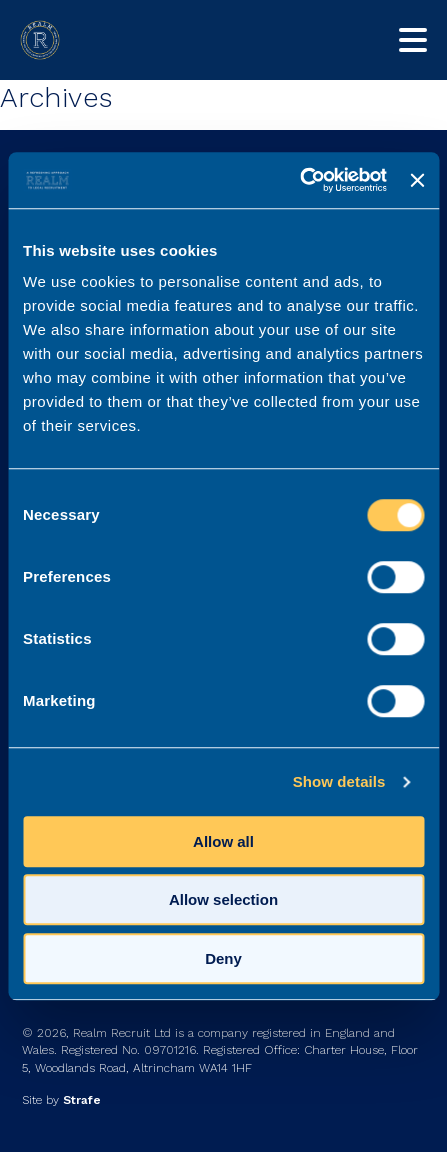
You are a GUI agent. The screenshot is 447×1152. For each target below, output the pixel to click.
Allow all (223, 841)
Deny (223, 958)
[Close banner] (417, 180)
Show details (339, 781)
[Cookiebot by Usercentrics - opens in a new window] (299, 180)
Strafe (82, 1100)
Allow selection (223, 899)
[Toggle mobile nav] (413, 40)
